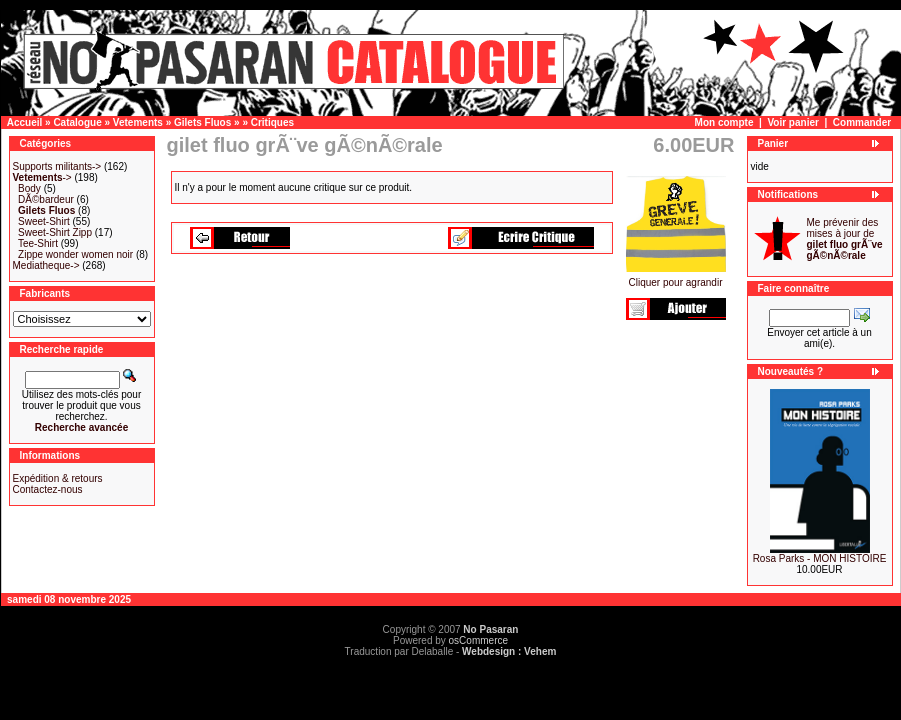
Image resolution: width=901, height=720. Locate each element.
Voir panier (793, 122)
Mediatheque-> (46, 265)
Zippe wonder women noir (75, 254)
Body (29, 188)
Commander (862, 122)
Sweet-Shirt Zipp (55, 232)
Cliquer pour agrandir (676, 278)
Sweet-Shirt (44, 221)
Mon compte (724, 122)
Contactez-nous (48, 489)
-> (42, 177)
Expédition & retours (58, 478)
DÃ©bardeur (46, 199)
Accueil (25, 122)
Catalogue (77, 122)
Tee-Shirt (38, 243)
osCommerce (478, 640)
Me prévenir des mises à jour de (845, 239)
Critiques (272, 122)
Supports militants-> (57, 166)
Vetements (138, 122)
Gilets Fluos (202, 122)
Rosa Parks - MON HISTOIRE (820, 558)
